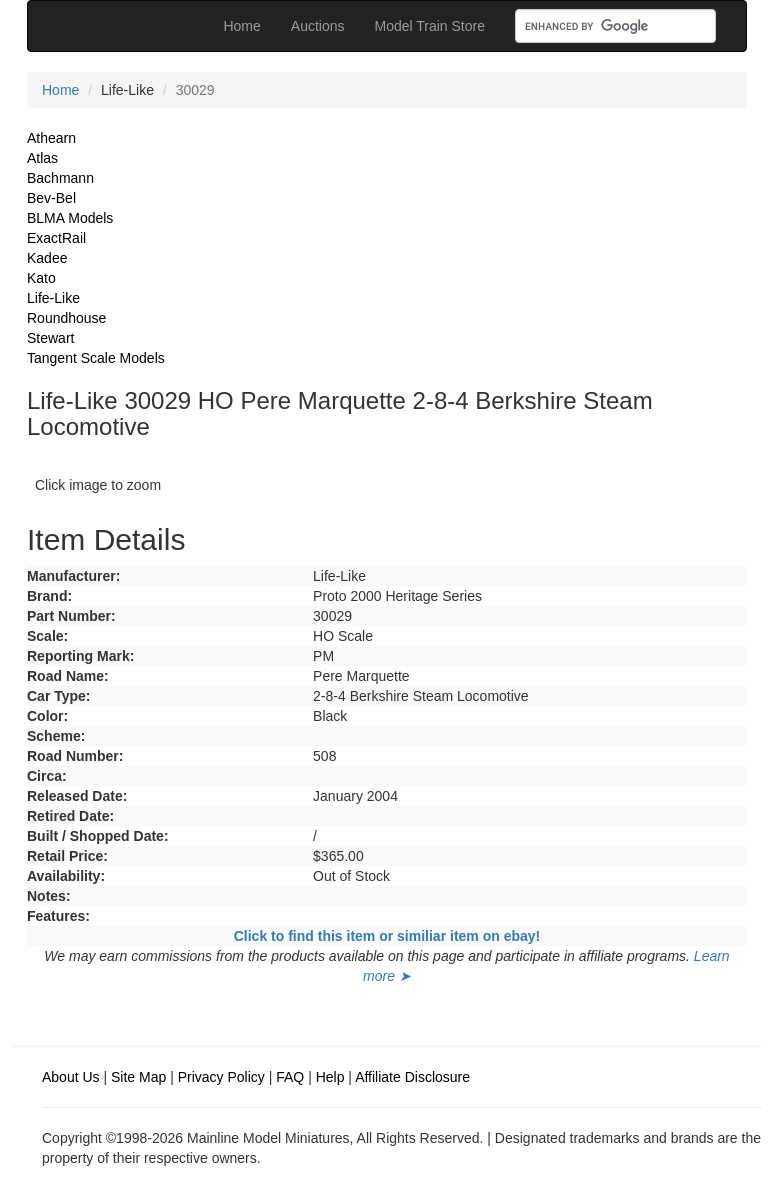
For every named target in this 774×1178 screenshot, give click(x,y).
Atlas (42, 158)
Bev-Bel (51, 198)
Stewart (50, 338)
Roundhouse (66, 318)
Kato (41, 278)
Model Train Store (430, 26)
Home (241, 26)
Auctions (318, 26)
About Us (71, 1077)
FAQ (290, 1077)
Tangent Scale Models (96, 358)
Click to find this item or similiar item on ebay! (387, 936)
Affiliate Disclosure (412, 1077)
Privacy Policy (221, 1077)
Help (330, 1077)
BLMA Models (70, 218)
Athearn (51, 138)
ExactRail (56, 238)
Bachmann (60, 178)
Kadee (47, 258)
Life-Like (53, 298)
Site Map (138, 1077)
